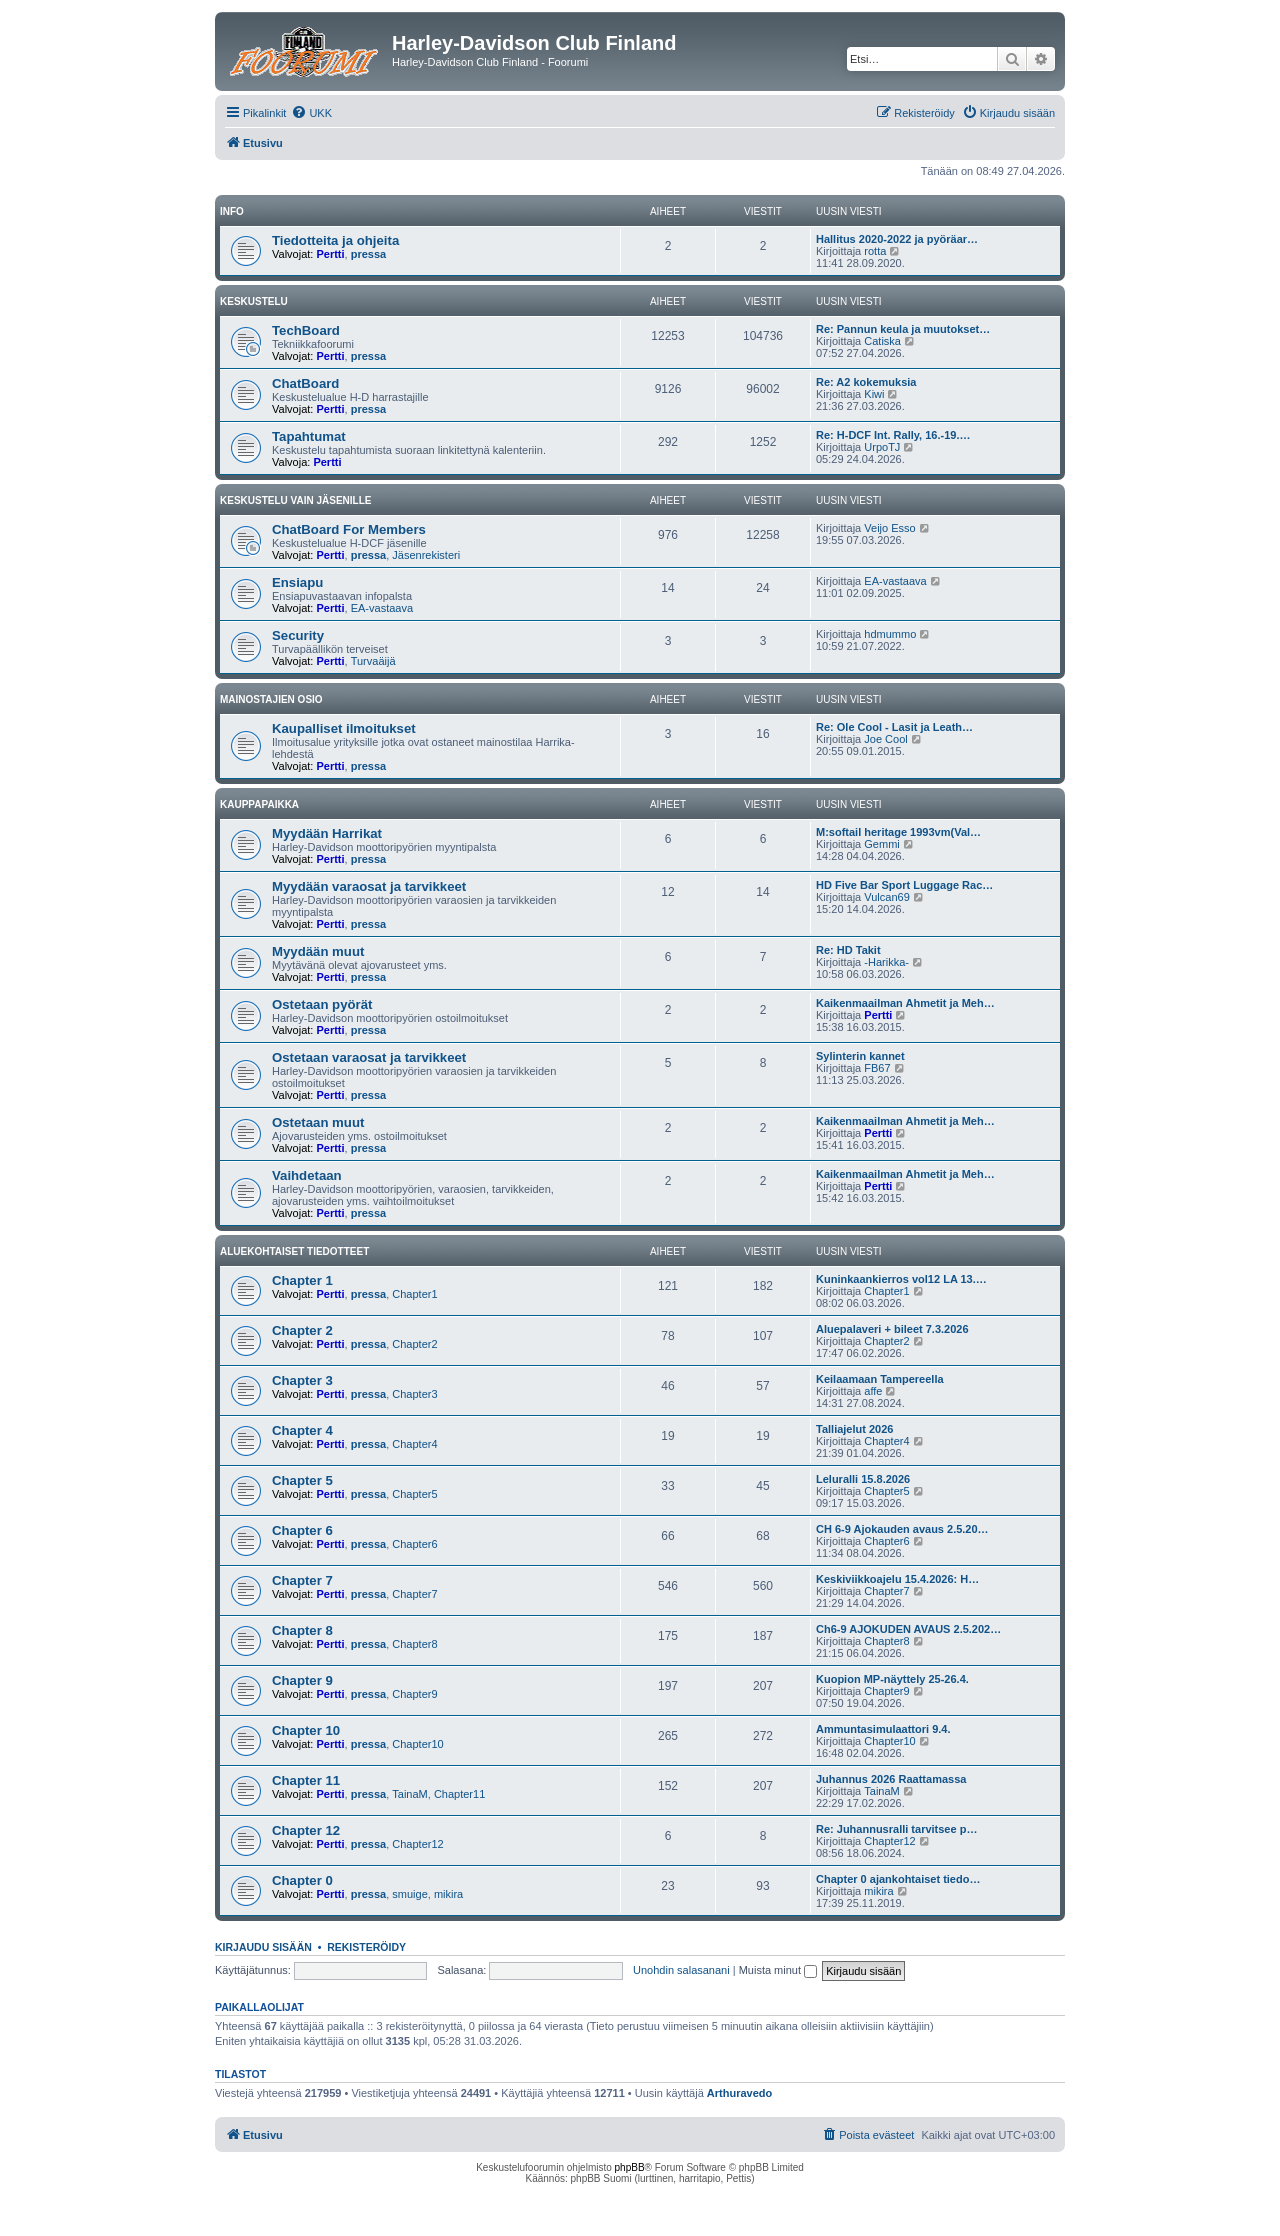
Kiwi (874, 394)
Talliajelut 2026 (854, 1429)
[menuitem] (311, 113)
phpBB (630, 2167)
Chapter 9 (302, 1680)
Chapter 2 (302, 1330)
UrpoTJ (882, 447)
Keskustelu (254, 301)
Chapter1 (414, 1294)
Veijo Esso (889, 528)
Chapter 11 (306, 1780)
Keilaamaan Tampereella (880, 1379)
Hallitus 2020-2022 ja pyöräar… (897, 239)
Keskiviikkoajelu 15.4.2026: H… (897, 1579)
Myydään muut (318, 951)
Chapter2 (414, 1344)
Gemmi (881, 844)
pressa (368, 254)
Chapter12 (417, 1844)
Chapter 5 (302, 1480)
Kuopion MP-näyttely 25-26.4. (892, 1679)
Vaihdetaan (307, 1175)
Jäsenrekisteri (426, 555)
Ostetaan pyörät (322, 1004)
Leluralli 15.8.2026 (863, 1479)
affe (873, 1391)
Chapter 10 (306, 1730)
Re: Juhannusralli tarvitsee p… (896, 1829)
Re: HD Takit (848, 950)
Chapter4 (414, 1444)
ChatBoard (305, 383)
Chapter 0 (302, 1880)
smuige (409, 1894)
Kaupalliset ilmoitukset (344, 728)
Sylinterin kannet (860, 1056)
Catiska (882, 341)
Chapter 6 (302, 1530)
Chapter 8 (302, 1630)
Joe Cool (885, 739)
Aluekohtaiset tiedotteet (294, 1251)
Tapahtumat (309, 436)
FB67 (877, 1068)
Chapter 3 (302, 1380)
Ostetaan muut (318, 1122)
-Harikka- (886, 962)
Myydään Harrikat (327, 833)
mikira (448, 1894)
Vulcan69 (886, 897)
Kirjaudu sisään (263, 1947)
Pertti (330, 254)
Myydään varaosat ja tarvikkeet (369, 886)
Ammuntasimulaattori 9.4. (883, 1729)
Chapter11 (459, 1794)
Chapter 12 (306, 1830)
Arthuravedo (739, 2093)
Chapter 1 (302, 1280)
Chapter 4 (302, 1430)
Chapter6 (414, 1544)
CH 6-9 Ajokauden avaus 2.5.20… (902, 1529)
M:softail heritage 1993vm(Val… (898, 832)
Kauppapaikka (259, 804)
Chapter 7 (302, 1580)
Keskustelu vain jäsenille (296, 500)
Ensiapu (297, 582)
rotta (875, 251)
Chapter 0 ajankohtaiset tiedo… (898, 1879)
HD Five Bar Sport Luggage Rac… (904, 885)
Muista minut (778, 1970)
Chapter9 (414, 1694)
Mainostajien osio (271, 699)
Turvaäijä (373, 661)
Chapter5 (414, 1494)
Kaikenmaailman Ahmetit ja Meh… (905, 1003)
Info (232, 211)
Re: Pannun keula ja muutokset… (903, 329)
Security (298, 635)
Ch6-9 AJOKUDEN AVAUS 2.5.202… (908, 1629)
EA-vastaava (382, 608)
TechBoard (306, 330)
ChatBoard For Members (349, 529)
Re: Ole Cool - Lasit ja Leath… (894, 727)
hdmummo (890, 634)
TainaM (409, 1794)
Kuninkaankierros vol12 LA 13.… (901, 1279)
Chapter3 (414, 1394)
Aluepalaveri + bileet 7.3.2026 (892, 1329)
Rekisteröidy (366, 1947)
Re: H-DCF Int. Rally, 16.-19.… (893, 435)
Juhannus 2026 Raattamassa (891, 1779)
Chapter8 (414, 1644)
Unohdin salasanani (681, 1970)
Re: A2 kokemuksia (866, 382)
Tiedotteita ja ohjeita (335, 240)
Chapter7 (414, 1594)
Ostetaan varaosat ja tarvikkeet (369, 1057)
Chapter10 (417, 1744)
